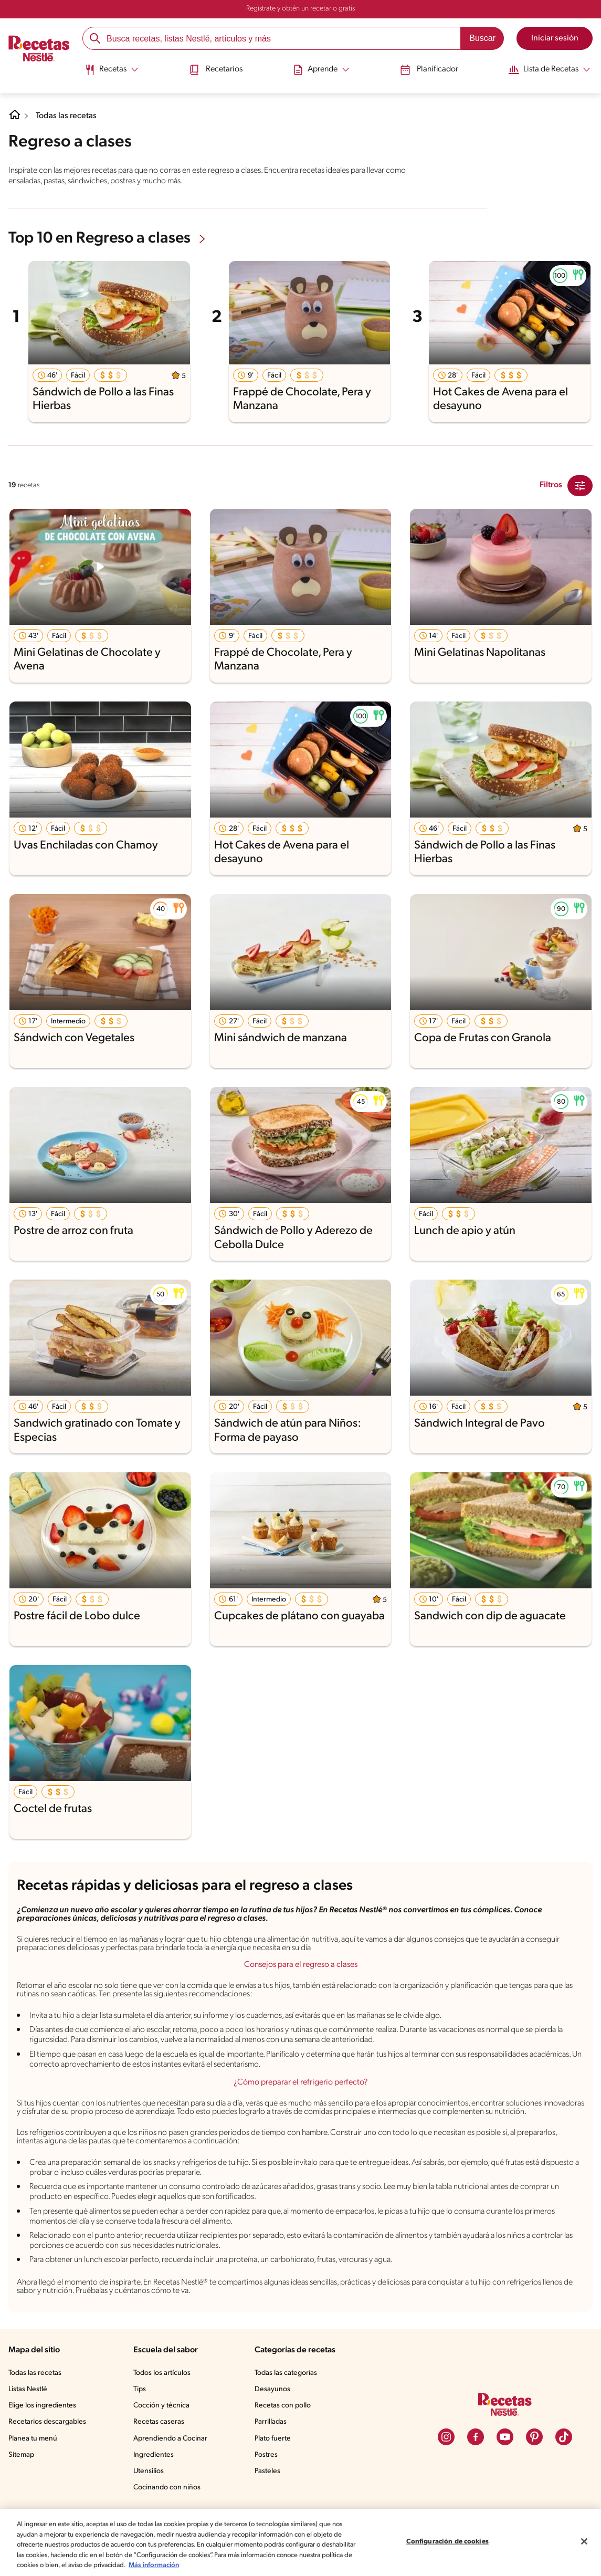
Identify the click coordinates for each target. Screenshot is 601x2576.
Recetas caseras (162, 2447)
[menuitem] (113, 73)
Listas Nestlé (29, 2415)
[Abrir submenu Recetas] (113, 70)
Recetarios (216, 70)
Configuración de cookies (447, 2542)
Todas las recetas (68, 115)
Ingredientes (155, 2480)
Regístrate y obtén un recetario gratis (300, 9)
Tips (142, 2415)
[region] (300, 2542)
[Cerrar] (584, 2541)
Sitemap (21, 2480)
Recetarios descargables (48, 2447)
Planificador (425, 70)
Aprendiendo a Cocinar (172, 2464)
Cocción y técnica (164, 2431)
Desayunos (274, 2415)
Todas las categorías (289, 2398)
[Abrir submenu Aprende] (319, 70)
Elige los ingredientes (43, 2431)
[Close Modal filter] (580, 484)
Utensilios (151, 2497)
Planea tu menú (34, 2464)
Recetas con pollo (285, 2431)
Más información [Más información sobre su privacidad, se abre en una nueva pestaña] (217, 2565)
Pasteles (270, 2497)
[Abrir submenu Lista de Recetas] (546, 70)
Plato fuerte (274, 2464)
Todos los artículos (165, 2398)
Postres (268, 2480)
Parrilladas (273, 2447)
